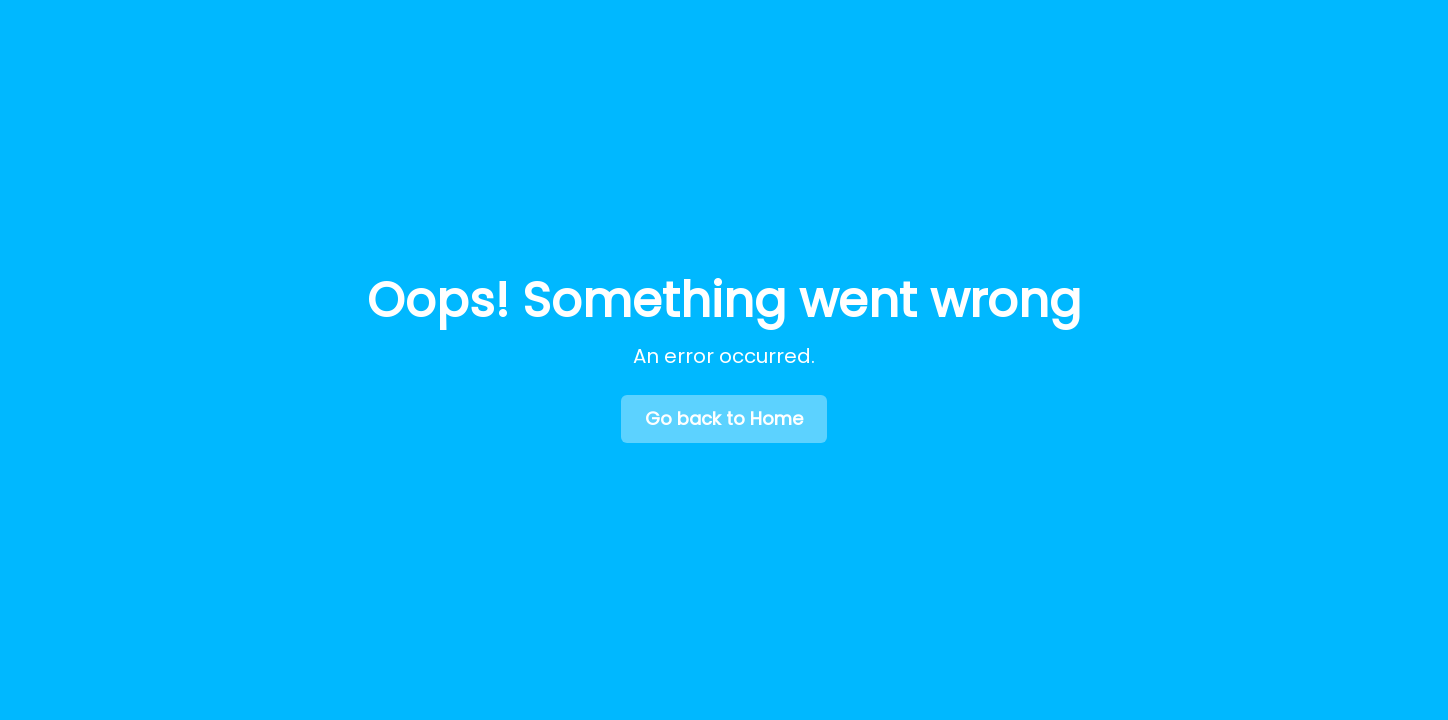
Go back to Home (724, 418)
